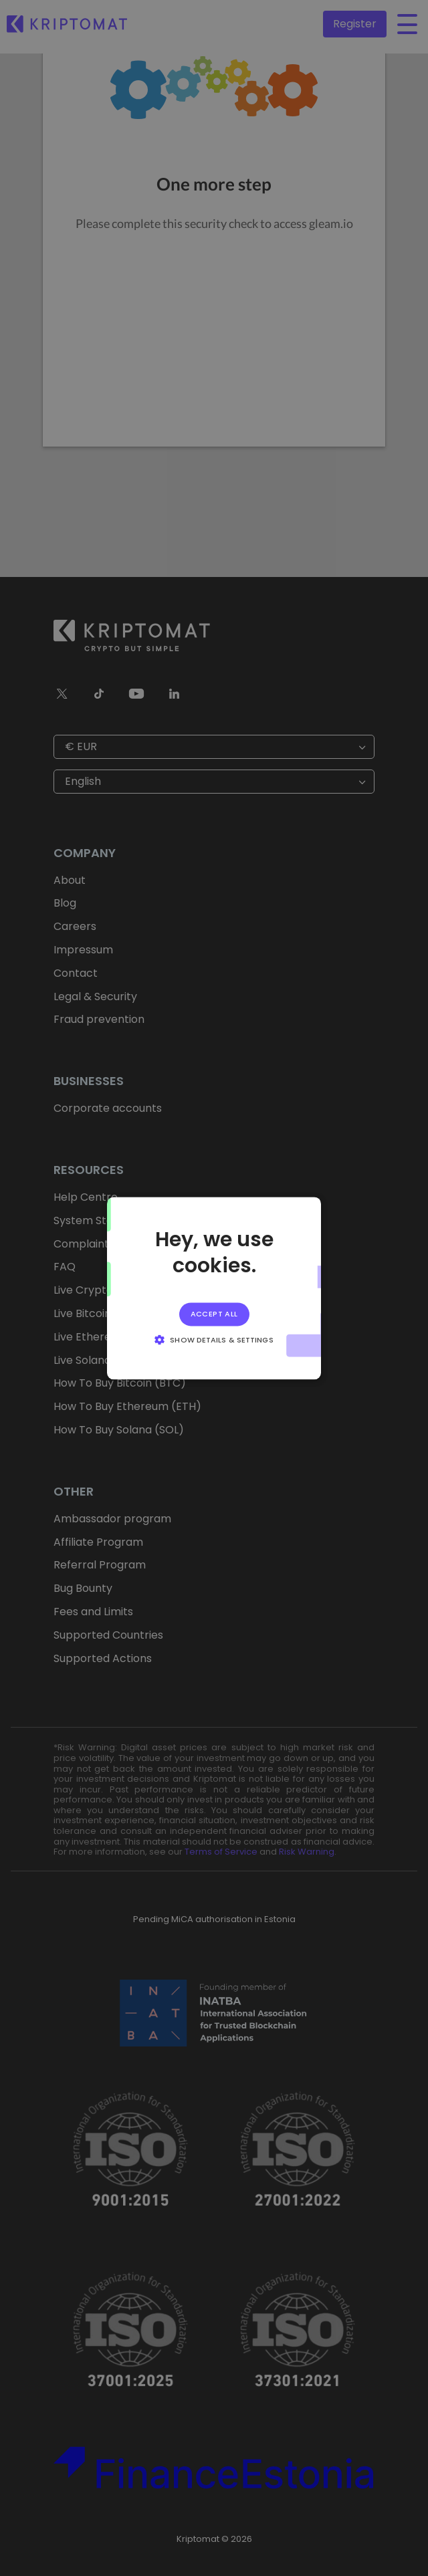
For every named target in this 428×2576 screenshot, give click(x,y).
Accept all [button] (214, 1313)
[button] (213, 1339)
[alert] (214, 1288)
